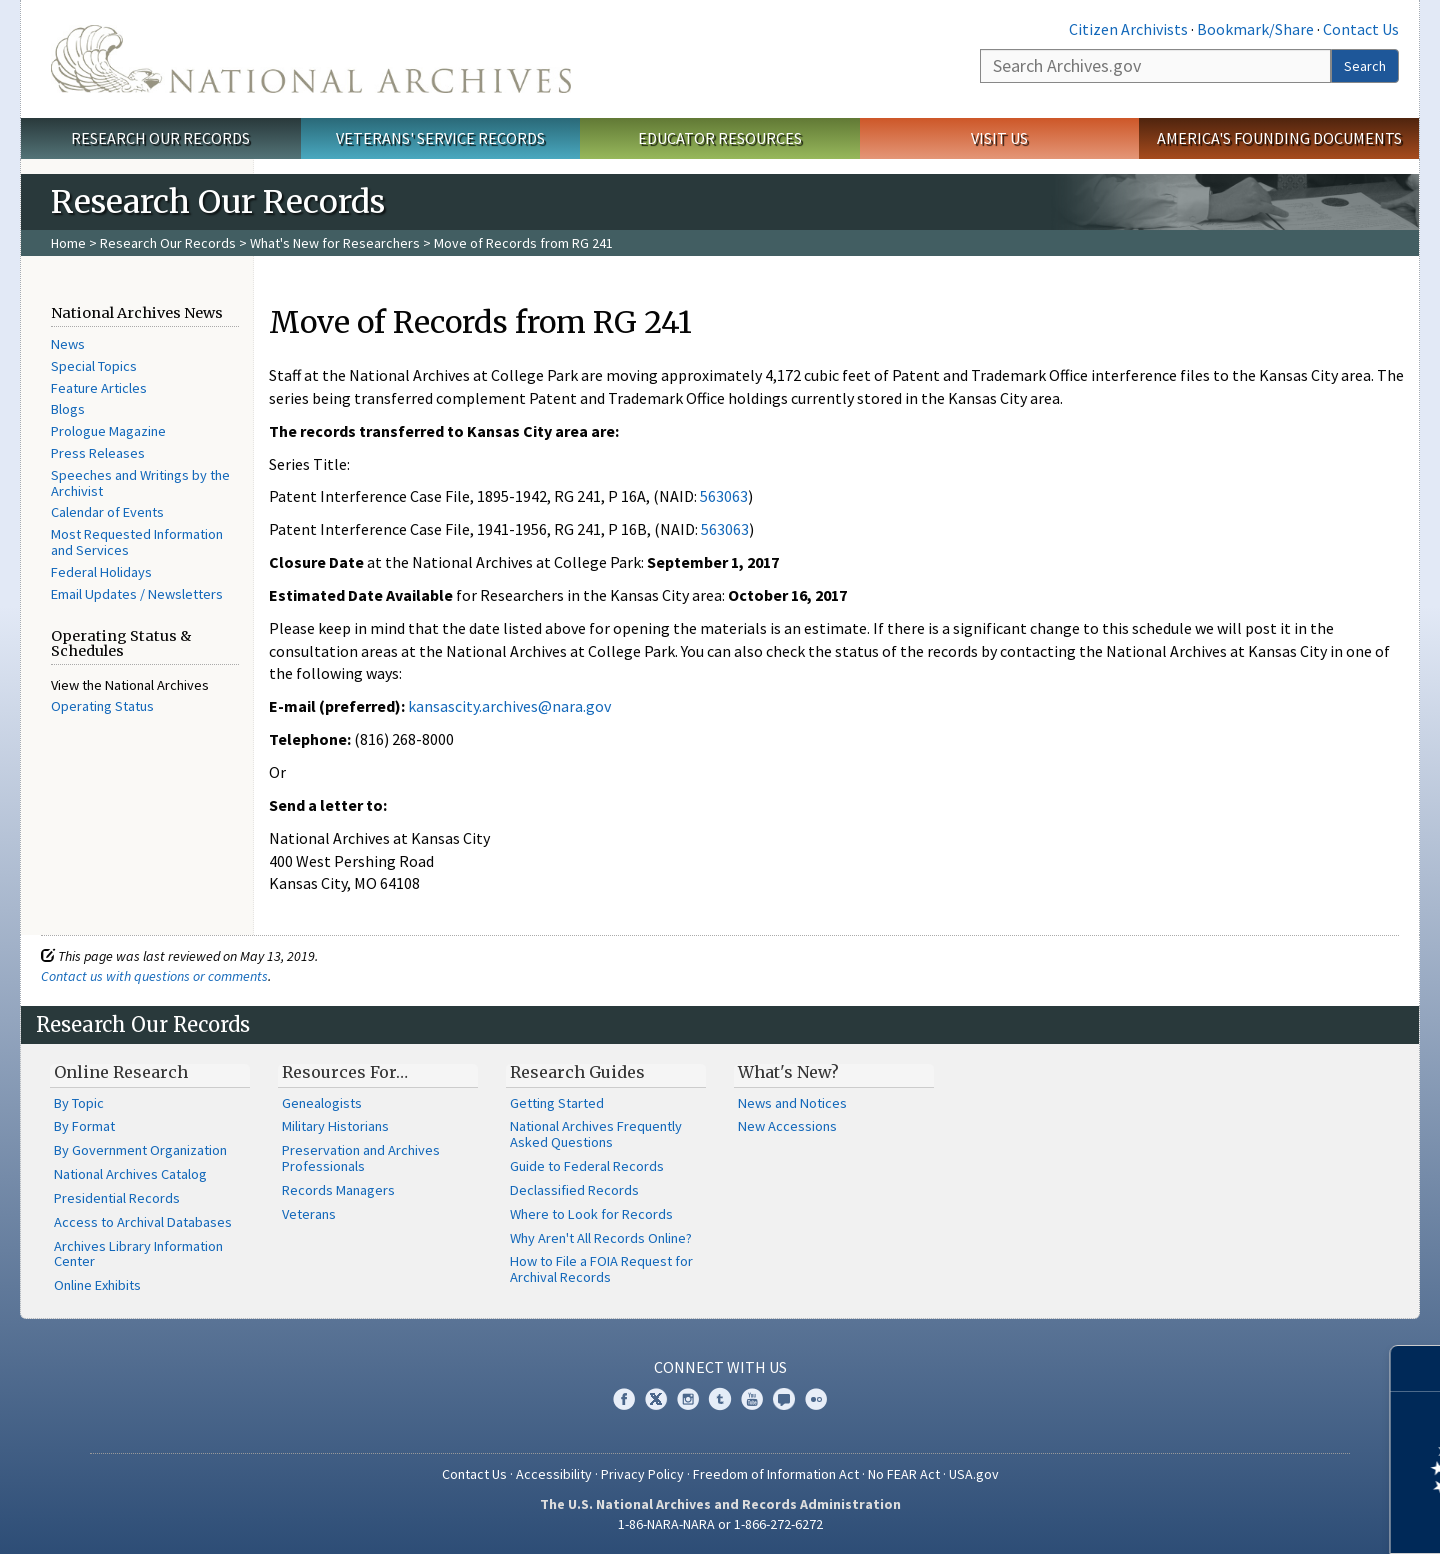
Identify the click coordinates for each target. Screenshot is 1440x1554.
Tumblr (720, 1399)
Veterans (309, 1214)
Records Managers (338, 1190)
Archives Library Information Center (138, 1254)
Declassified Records (574, 1190)
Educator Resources (720, 138)
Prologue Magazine (108, 431)
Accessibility (554, 1474)
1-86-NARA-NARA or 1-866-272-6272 (720, 1524)
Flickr (816, 1399)
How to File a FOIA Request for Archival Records (601, 1269)
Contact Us (1361, 29)
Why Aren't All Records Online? (601, 1238)
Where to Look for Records (591, 1214)
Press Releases (98, 453)
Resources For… (345, 1072)
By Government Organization (140, 1150)
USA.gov (974, 1474)
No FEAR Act (904, 1474)
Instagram (688, 1399)
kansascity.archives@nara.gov (509, 706)
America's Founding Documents (1279, 138)
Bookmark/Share (1255, 29)
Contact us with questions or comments (154, 976)
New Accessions (787, 1126)
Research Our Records (160, 138)
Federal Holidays (101, 572)
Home (68, 243)
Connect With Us (720, 1367)
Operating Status (102, 706)
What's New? (788, 1072)
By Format (84, 1126)
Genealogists (322, 1103)
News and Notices (792, 1103)
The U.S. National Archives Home (311, 59)
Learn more (1262, 1518)
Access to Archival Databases (143, 1222)
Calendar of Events (107, 512)
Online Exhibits (97, 1285)
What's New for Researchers (335, 243)
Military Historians (335, 1126)
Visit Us (999, 138)
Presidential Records (117, 1198)
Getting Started (557, 1103)
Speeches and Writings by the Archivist (140, 483)
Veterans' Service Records (440, 138)
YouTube (752, 1399)
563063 (724, 496)
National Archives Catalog (130, 1174)
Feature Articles (99, 388)
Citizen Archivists (1128, 29)
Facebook (624, 1399)
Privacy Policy (642, 1474)
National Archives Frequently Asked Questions (596, 1134)
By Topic (79, 1103)
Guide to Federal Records (587, 1166)
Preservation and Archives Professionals (361, 1158)
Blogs (68, 409)
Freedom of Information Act (776, 1474)
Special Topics (94, 366)
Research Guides (577, 1072)
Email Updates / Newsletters (137, 594)
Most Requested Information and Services (137, 542)
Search (1365, 66)
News (68, 344)
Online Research (121, 1072)
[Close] (1416, 1368)
